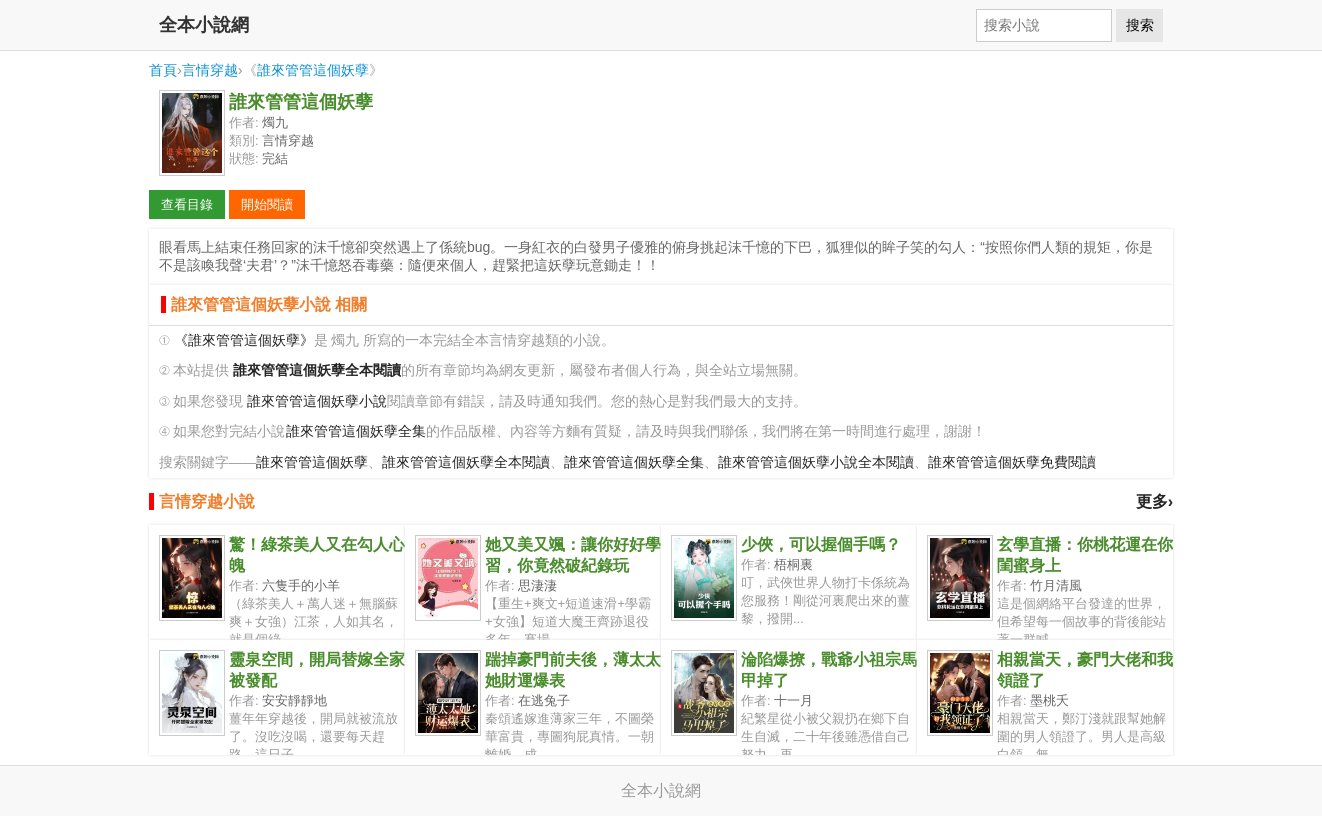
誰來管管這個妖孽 (313, 70)
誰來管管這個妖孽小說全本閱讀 (816, 462)
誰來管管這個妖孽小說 (317, 401)
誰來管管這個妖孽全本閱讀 (466, 462)
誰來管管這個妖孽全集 (356, 431)
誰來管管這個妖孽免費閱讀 (1012, 462)
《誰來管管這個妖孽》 (244, 340)
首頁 (163, 70)
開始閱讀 (267, 204)
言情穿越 (210, 70)
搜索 (1140, 25)
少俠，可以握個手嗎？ (821, 544)
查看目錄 (187, 204)
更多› (1154, 501)
